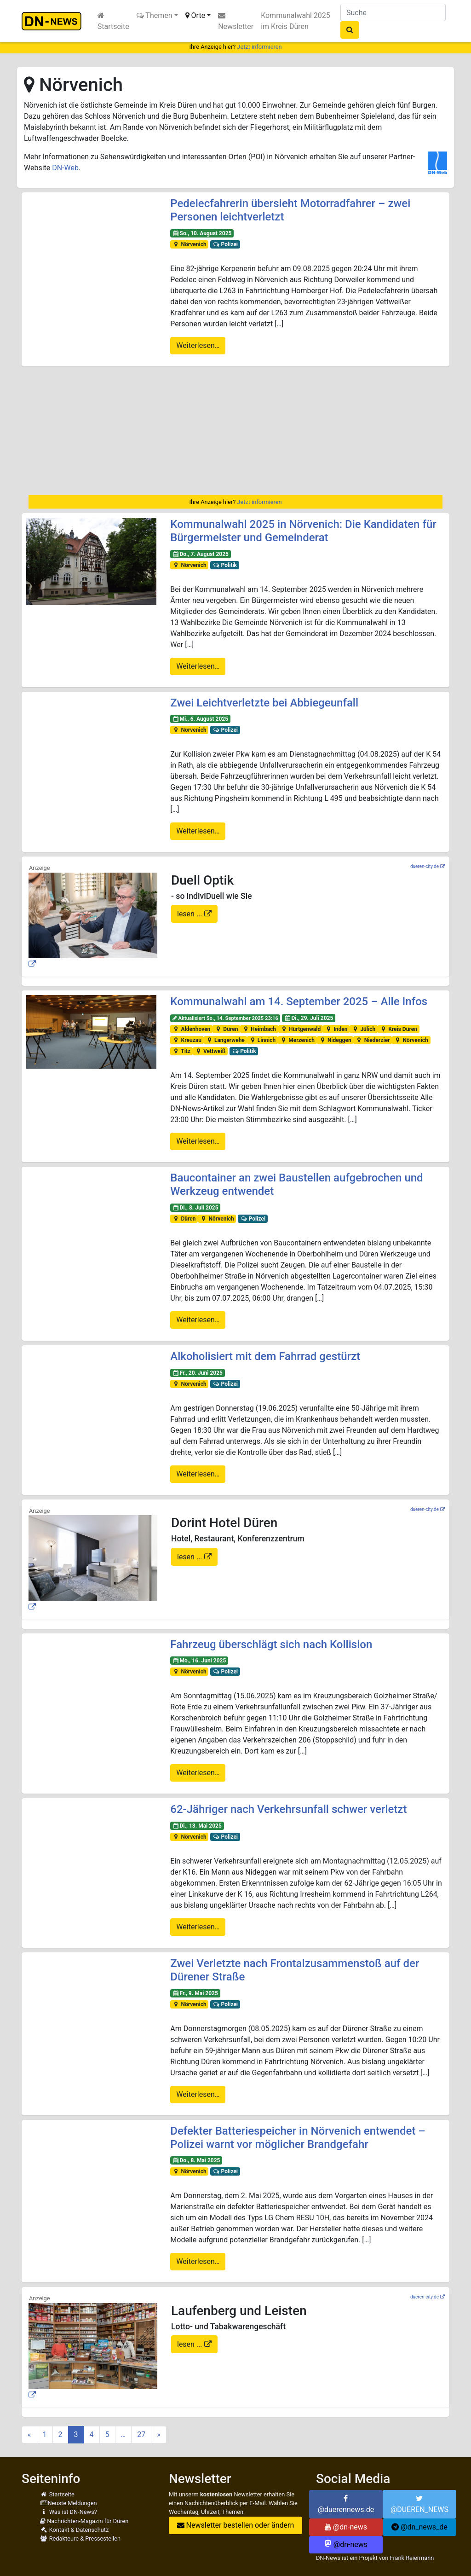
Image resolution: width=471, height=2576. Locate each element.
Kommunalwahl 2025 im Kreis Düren (295, 21)
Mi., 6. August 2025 (200, 719)
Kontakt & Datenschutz (74, 2529)
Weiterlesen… (197, 345)
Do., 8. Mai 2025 (196, 2160)
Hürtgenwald (301, 1029)
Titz (181, 1051)
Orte (195, 15)
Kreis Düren (398, 1029)
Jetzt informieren (259, 46)
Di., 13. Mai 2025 (197, 1826)
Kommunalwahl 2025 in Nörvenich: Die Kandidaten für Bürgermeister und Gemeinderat (303, 531)
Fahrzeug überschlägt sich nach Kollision (271, 1644)
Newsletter (235, 21)
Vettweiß (210, 1051)
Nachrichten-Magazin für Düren (84, 2521)
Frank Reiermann (412, 2557)
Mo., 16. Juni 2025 (199, 1660)
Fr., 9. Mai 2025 (195, 1993)
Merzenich (297, 1040)
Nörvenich (189, 244)
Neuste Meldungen (68, 2503)
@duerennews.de (346, 2504)
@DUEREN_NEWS (419, 2504)
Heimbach (259, 1029)
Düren (226, 1029)
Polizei (225, 244)
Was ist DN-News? (68, 2511)
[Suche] (393, 12)
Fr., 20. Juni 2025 (197, 1373)
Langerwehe (225, 1040)
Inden (336, 1029)
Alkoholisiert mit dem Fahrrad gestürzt (265, 1356)
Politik (225, 565)
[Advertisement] (235, 430)
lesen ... (190, 913)
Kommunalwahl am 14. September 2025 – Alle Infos (298, 1001)
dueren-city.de (424, 866)
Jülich (363, 1029)
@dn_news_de (419, 2527)
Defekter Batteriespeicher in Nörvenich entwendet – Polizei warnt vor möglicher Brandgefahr (297, 2137)
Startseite (113, 21)
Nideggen (335, 1040)
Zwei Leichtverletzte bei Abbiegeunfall (264, 702)
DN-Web (65, 167)
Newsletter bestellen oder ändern (235, 2525)
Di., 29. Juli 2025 (308, 1018)
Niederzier (373, 1040)
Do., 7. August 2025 (200, 554)
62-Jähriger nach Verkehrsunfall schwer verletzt (288, 1809)
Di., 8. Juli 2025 (195, 1207)
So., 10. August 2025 (201, 233)
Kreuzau (186, 1040)
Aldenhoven (191, 1029)
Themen (154, 15)
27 (141, 2434)
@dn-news (346, 2527)
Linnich (262, 1040)
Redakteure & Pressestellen (80, 2538)
